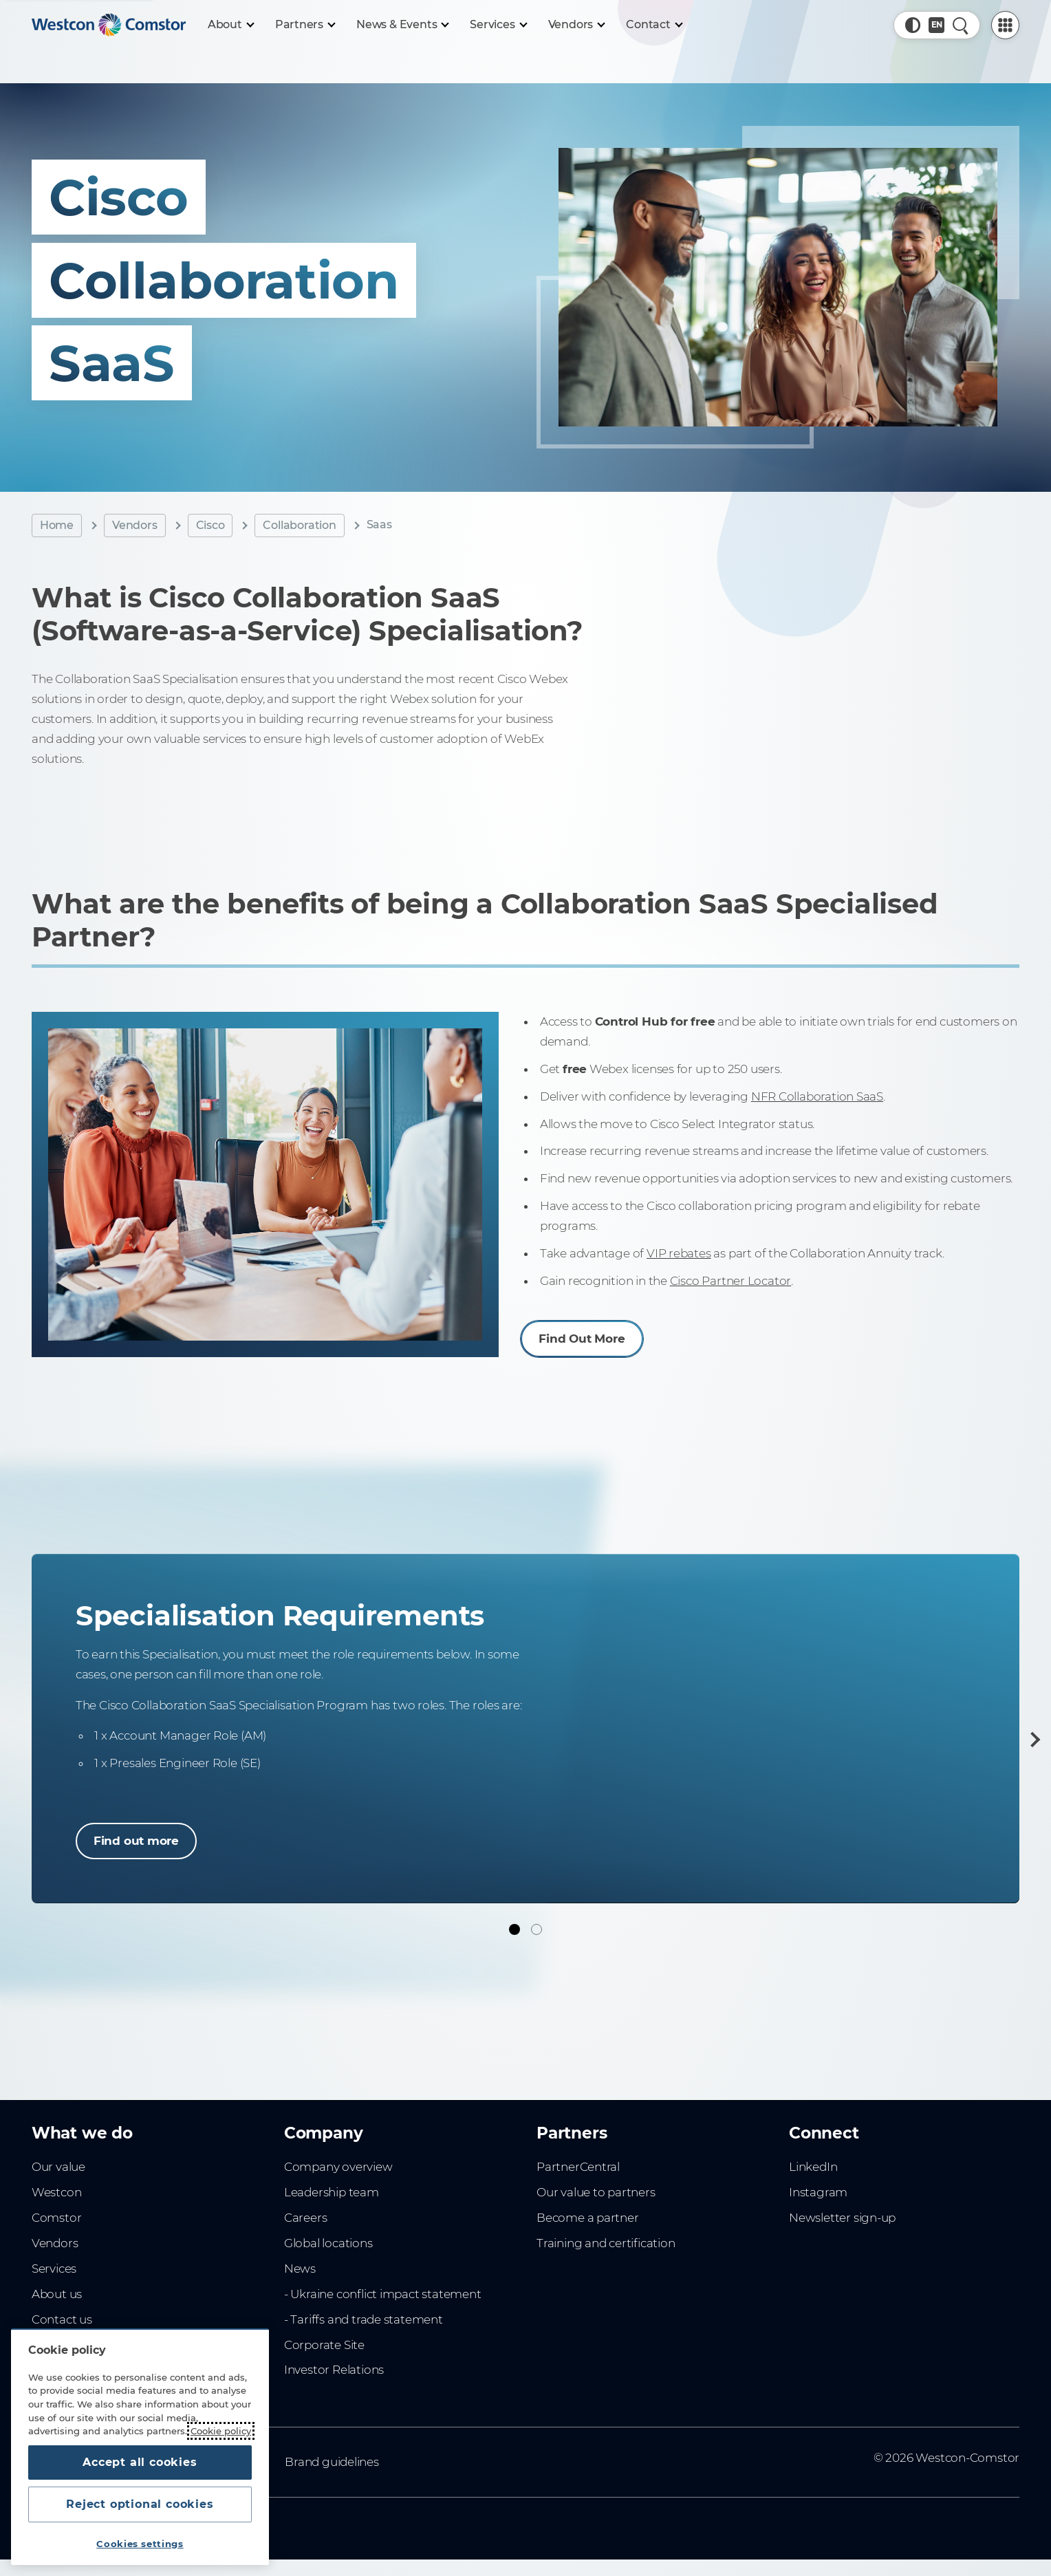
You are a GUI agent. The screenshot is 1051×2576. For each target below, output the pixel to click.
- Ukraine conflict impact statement (382, 2294)
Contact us (62, 2319)
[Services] (498, 25)
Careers (305, 2218)
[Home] (109, 24)
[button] (913, 25)
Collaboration (299, 525)
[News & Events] (402, 25)
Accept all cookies (140, 2462)
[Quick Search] (960, 25)
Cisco (210, 525)
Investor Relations (334, 2370)
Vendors (135, 525)
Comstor (57, 2218)
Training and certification (606, 2243)
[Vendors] (576, 25)
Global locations (328, 2243)
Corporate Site (324, 2345)
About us (57, 2294)
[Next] (1032, 1740)
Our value (58, 2167)
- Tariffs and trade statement (363, 2319)
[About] (230, 25)
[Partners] (304, 25)
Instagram (818, 2192)
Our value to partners (596, 2192)
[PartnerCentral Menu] (1005, 25)
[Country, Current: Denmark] (936, 25)
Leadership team (331, 2192)
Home (57, 525)
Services (54, 2268)
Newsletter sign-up (842, 2218)
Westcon (57, 2192)
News (300, 2268)
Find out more (136, 1841)
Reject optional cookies (139, 2504)
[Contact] (654, 25)
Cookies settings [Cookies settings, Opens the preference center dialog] (140, 2543)
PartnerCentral (578, 2167)
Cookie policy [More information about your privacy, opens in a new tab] (221, 2430)
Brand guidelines (332, 2462)
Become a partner (588, 2218)
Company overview (338, 2167)
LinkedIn (813, 2167)
